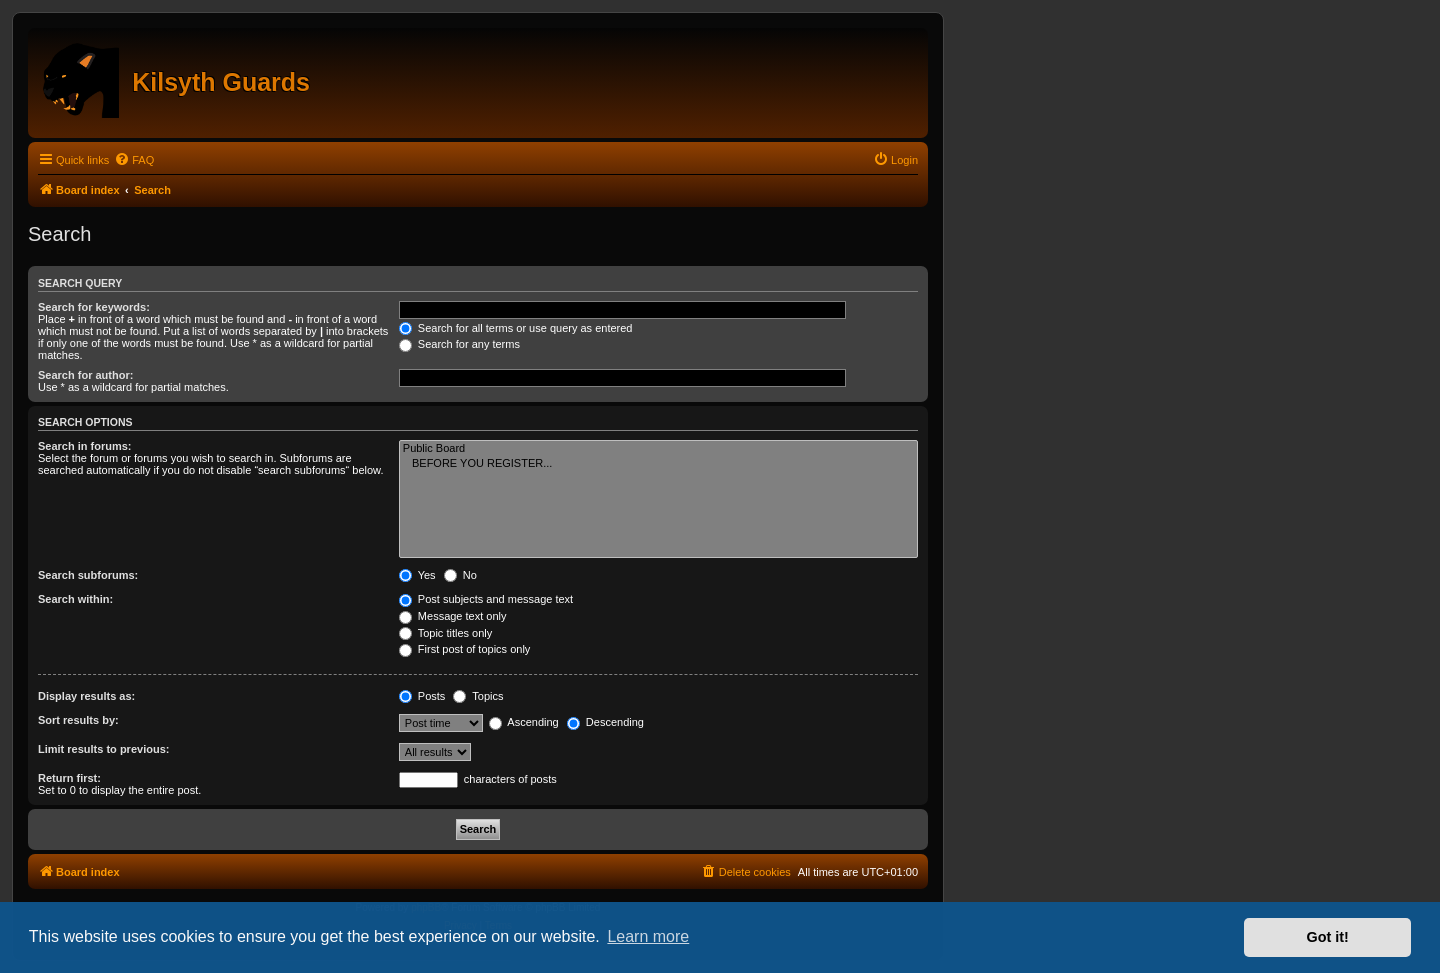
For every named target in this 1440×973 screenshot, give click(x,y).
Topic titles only (445, 633)
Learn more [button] (648, 936)
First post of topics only (465, 649)
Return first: (69, 778)
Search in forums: (85, 446)
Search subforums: (88, 575)
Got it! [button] (1328, 937)
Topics (478, 696)
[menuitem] (134, 160)
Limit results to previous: (103, 749)
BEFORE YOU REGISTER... (658, 464)
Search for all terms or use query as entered (516, 328)
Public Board (658, 449)
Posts (422, 696)
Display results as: (86, 696)
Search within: (75, 599)
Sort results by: (78, 720)
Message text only (453, 616)
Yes (417, 575)
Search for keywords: (94, 307)
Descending (605, 722)
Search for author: (85, 375)
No (460, 575)
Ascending (524, 722)
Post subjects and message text (486, 599)
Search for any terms (459, 344)
